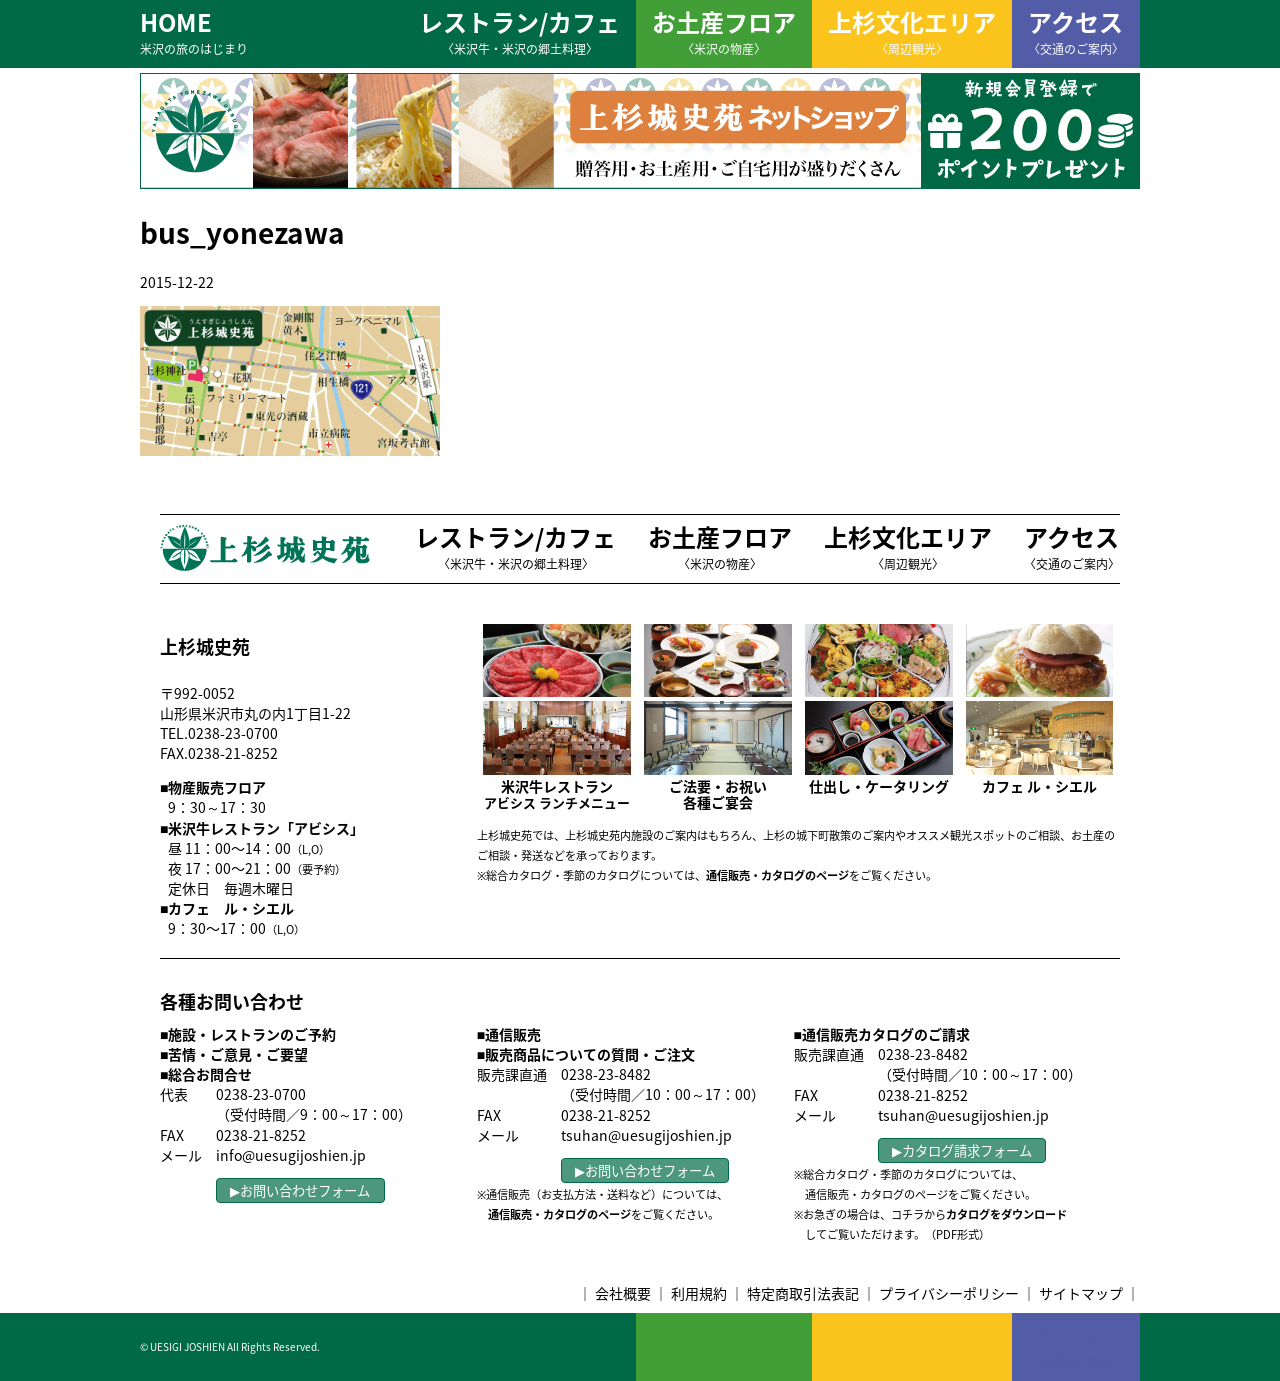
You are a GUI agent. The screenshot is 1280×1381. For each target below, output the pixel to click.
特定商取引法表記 (803, 1293)
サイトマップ (1081, 1293)
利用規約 (699, 1293)
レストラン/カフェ (519, 31)
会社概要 (623, 1293)
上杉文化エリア (912, 31)
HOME (194, 31)
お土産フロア (724, 31)
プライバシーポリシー (949, 1293)
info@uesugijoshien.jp (291, 1155)
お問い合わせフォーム (305, 1190)
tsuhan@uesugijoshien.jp (646, 1135)
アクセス (1076, 31)
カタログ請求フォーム (967, 1150)
